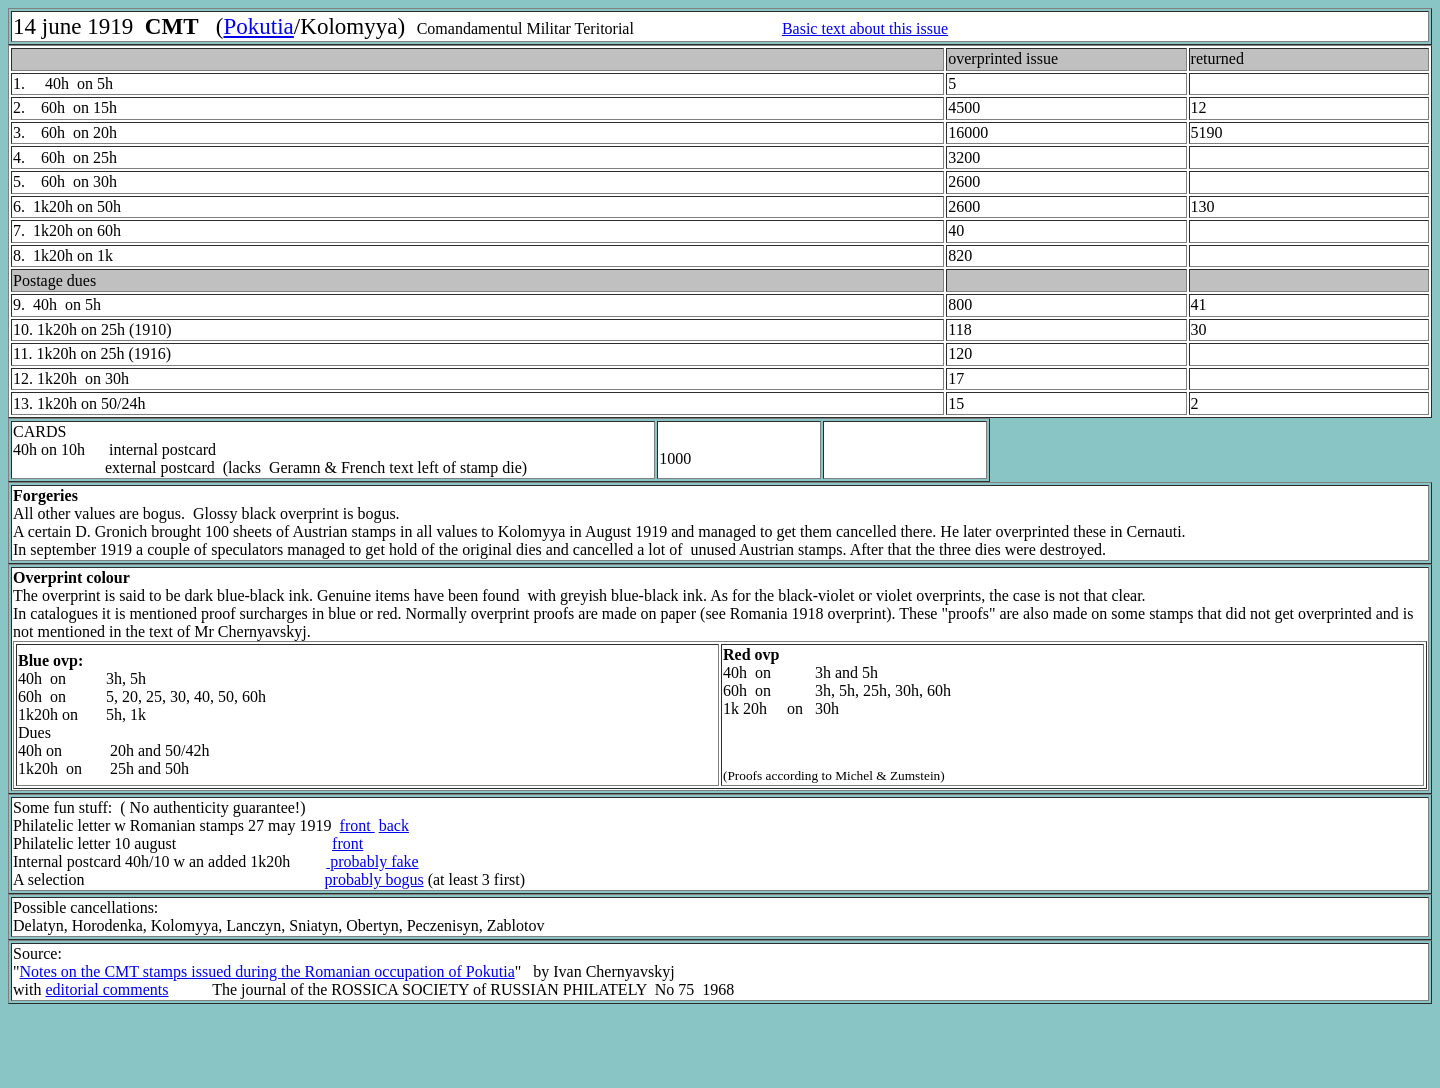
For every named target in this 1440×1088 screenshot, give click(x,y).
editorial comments (106, 989)
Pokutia (258, 26)
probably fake (372, 861)
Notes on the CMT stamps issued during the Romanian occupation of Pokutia (267, 971)
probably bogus (374, 879)
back (394, 825)
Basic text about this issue (865, 28)
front (357, 825)
